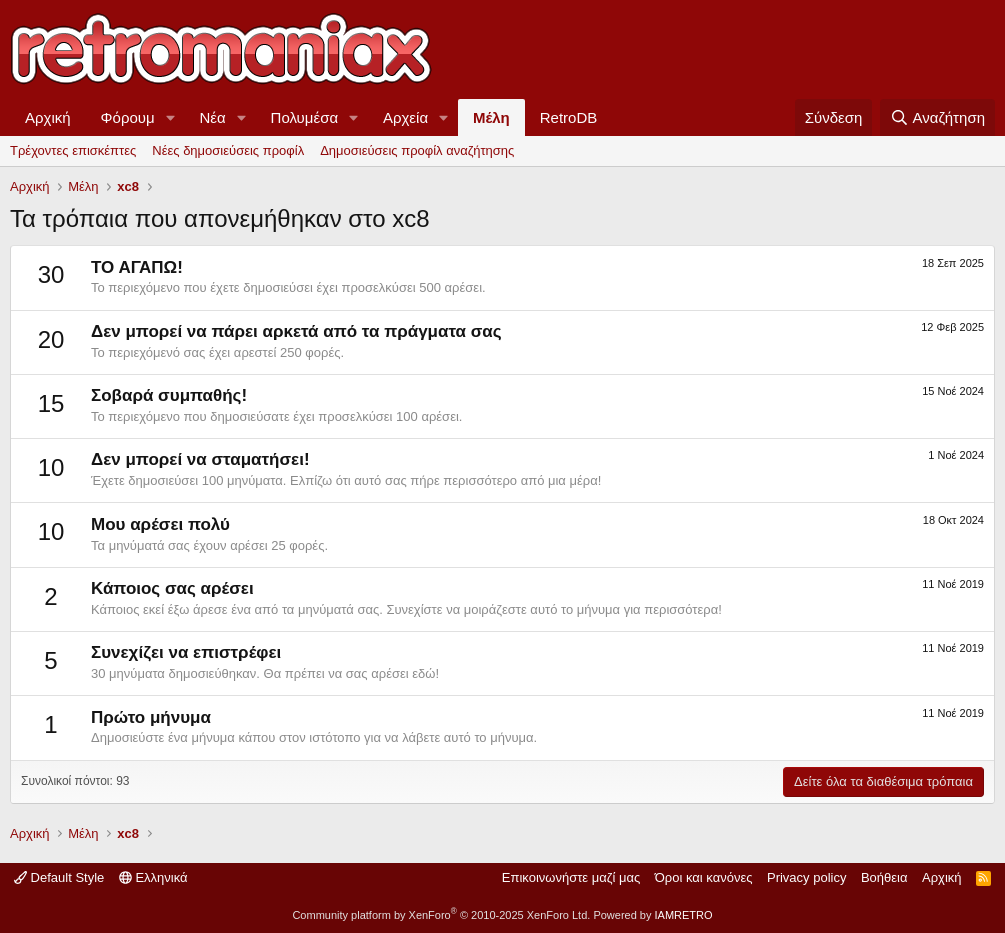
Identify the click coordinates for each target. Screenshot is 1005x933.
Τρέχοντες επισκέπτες (73, 150)
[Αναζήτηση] (937, 117)
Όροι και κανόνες (704, 877)
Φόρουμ (128, 117)
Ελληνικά (153, 877)
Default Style (59, 877)
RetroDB (569, 117)
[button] (171, 117)
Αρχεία (405, 117)
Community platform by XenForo (441, 915)
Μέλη (491, 117)
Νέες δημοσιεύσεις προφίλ (228, 150)
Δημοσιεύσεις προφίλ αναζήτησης (417, 150)
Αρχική (48, 117)
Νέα (213, 117)
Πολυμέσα (305, 117)
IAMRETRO (684, 915)
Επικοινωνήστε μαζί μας (571, 877)
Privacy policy (806, 877)
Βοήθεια (884, 877)
